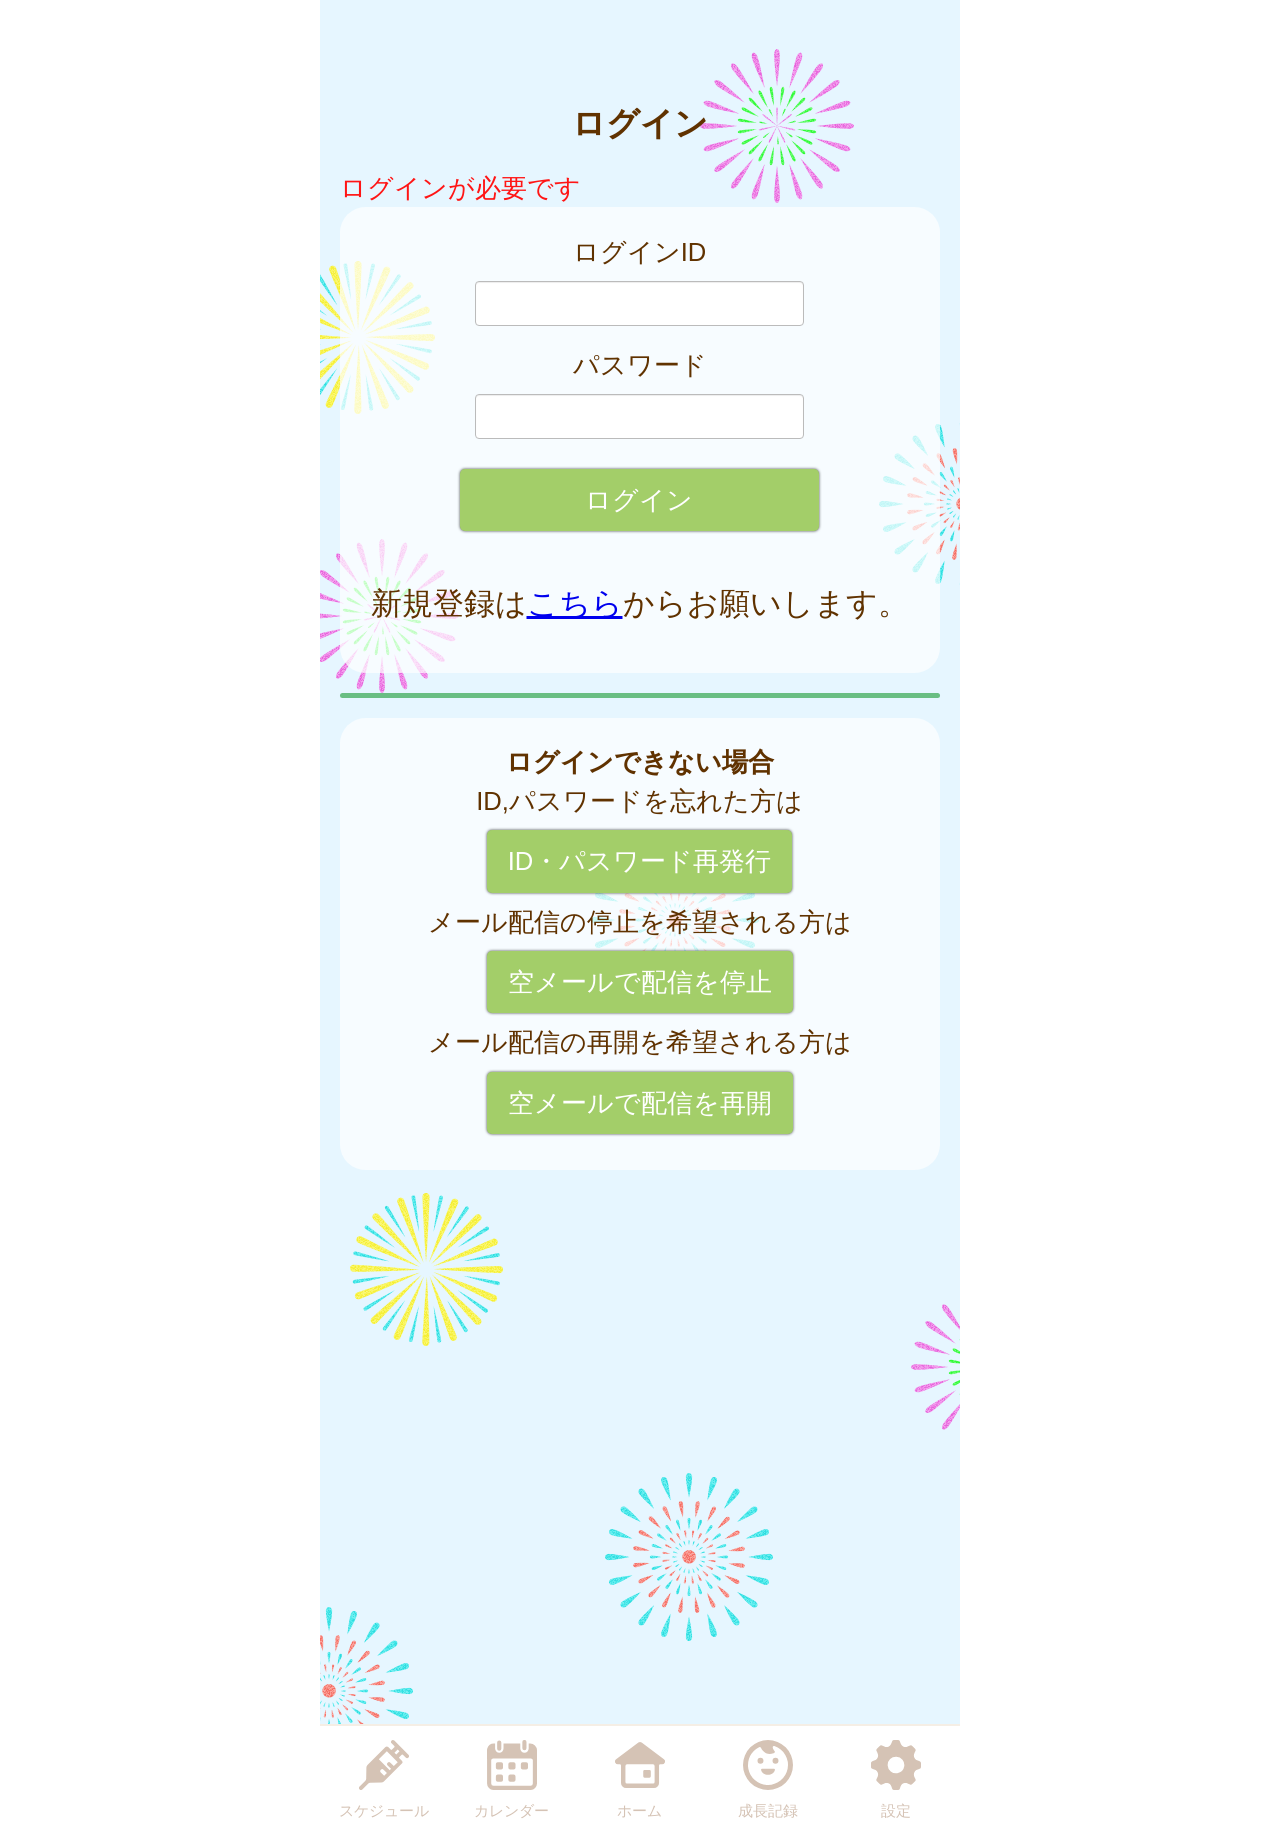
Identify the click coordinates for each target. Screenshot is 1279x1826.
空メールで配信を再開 (640, 1103)
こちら (575, 603)
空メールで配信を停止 (640, 982)
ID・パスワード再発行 (640, 861)
